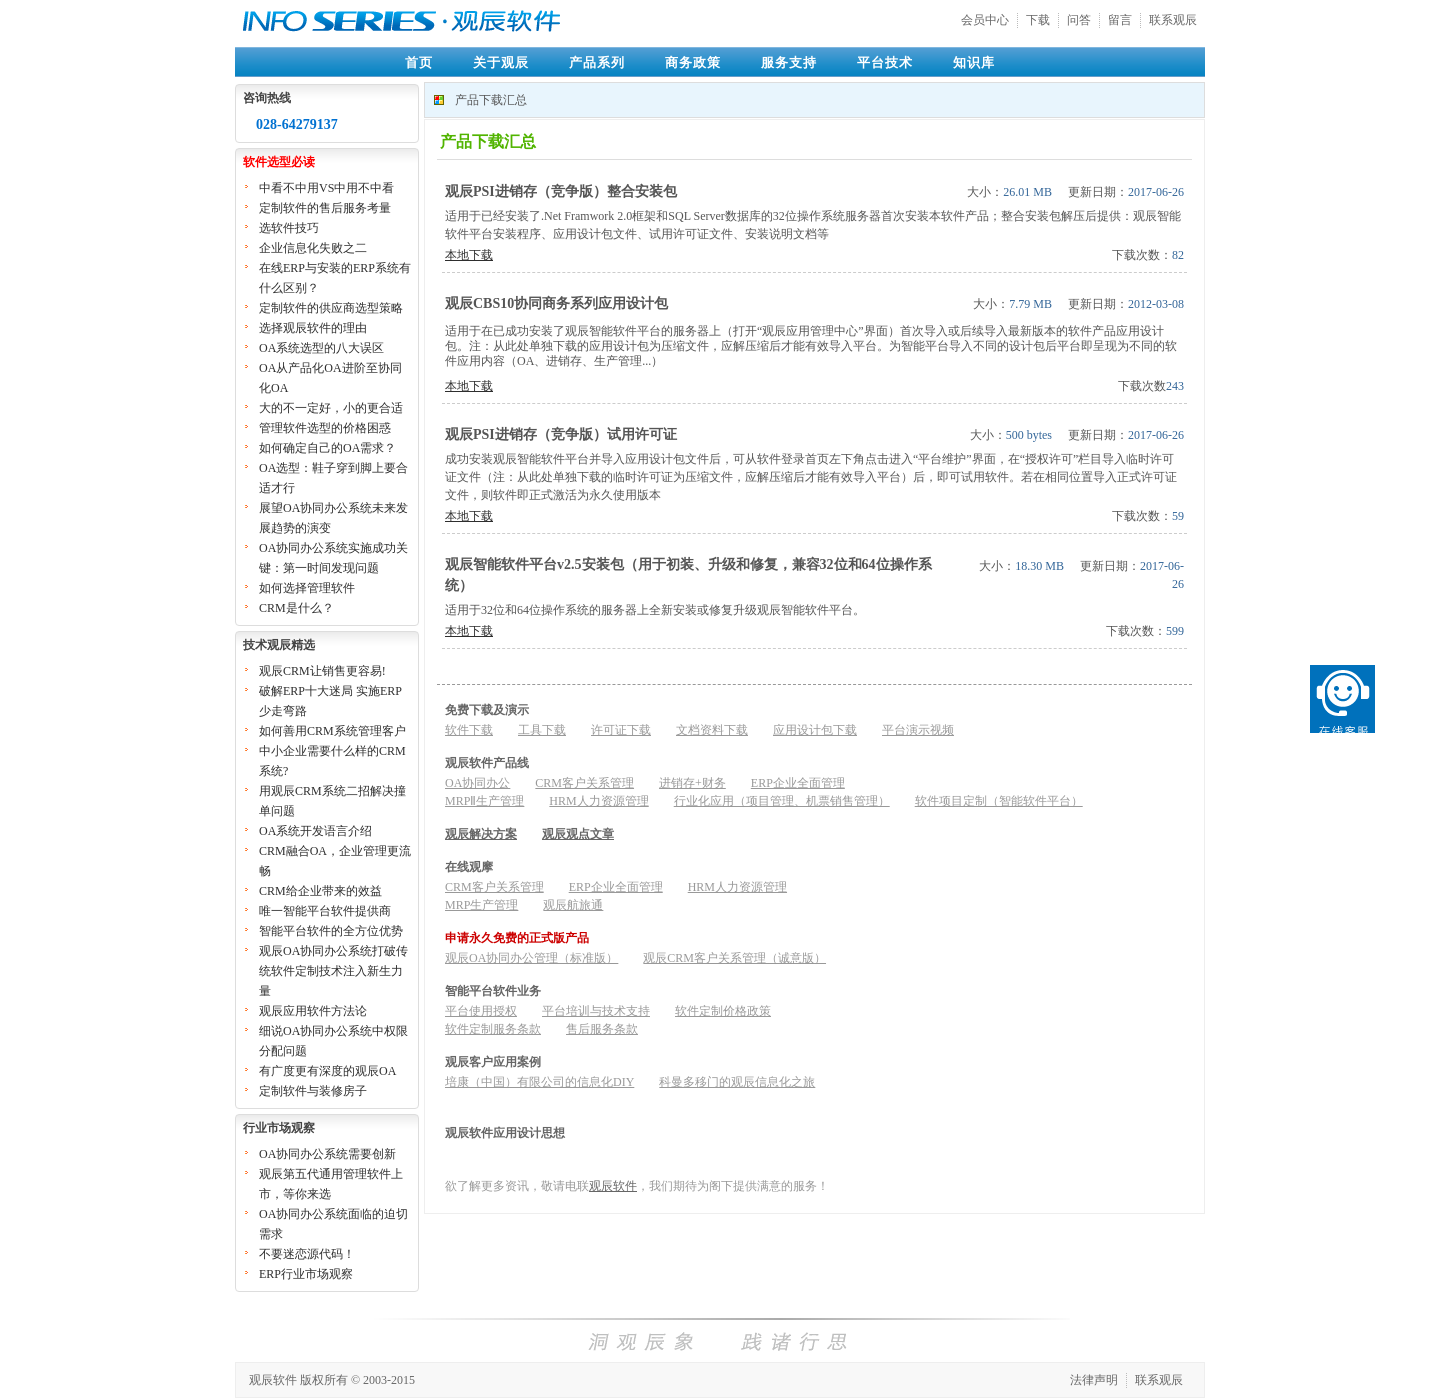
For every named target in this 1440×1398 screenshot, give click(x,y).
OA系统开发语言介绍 (315, 831)
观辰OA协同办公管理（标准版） (531, 958)
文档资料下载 (712, 730)
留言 (1120, 20)
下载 (1038, 20)
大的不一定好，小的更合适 (331, 408)
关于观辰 (501, 62)
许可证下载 (621, 730)
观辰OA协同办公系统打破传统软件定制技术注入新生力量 (333, 971)
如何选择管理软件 (307, 588)
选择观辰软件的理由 (313, 328)
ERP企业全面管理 (798, 783)
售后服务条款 (602, 1029)
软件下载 (469, 730)
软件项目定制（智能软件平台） (999, 801)
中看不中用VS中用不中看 (326, 188)
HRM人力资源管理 (598, 801)
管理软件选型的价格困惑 (325, 428)
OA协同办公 (477, 783)
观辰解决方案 (481, 834)
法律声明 (1094, 1380)
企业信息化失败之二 (313, 248)
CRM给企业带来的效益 (320, 891)
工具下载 (542, 730)
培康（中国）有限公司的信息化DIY (539, 1082)
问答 (1079, 20)
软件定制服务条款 (493, 1029)
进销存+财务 (692, 783)
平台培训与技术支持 (596, 1011)
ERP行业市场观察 (306, 1274)
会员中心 (985, 20)
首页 (419, 62)
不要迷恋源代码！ (307, 1254)
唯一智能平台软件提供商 (325, 911)
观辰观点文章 (578, 834)
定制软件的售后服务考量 (325, 208)
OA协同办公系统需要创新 (327, 1154)
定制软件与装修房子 (313, 1091)
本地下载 (469, 255)
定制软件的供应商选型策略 (331, 308)
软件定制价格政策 (723, 1011)
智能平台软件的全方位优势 (331, 931)
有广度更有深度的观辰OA (327, 1071)
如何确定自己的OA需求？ (327, 448)
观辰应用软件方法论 (313, 1011)
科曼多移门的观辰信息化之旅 (737, 1082)
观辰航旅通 (573, 905)
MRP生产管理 (481, 905)
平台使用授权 (481, 1011)
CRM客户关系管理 (584, 783)
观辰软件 (613, 1186)
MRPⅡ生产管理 (484, 801)
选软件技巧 (289, 228)
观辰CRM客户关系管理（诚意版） (734, 958)
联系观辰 (1173, 20)
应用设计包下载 (815, 730)
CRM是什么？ (296, 608)
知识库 (974, 62)
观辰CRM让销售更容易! (322, 671)
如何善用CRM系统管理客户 (332, 731)
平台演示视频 (918, 730)
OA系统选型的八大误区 (321, 348)
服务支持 (789, 62)
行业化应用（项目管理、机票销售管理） (782, 801)
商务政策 (693, 62)
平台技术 (885, 62)
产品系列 (597, 62)
